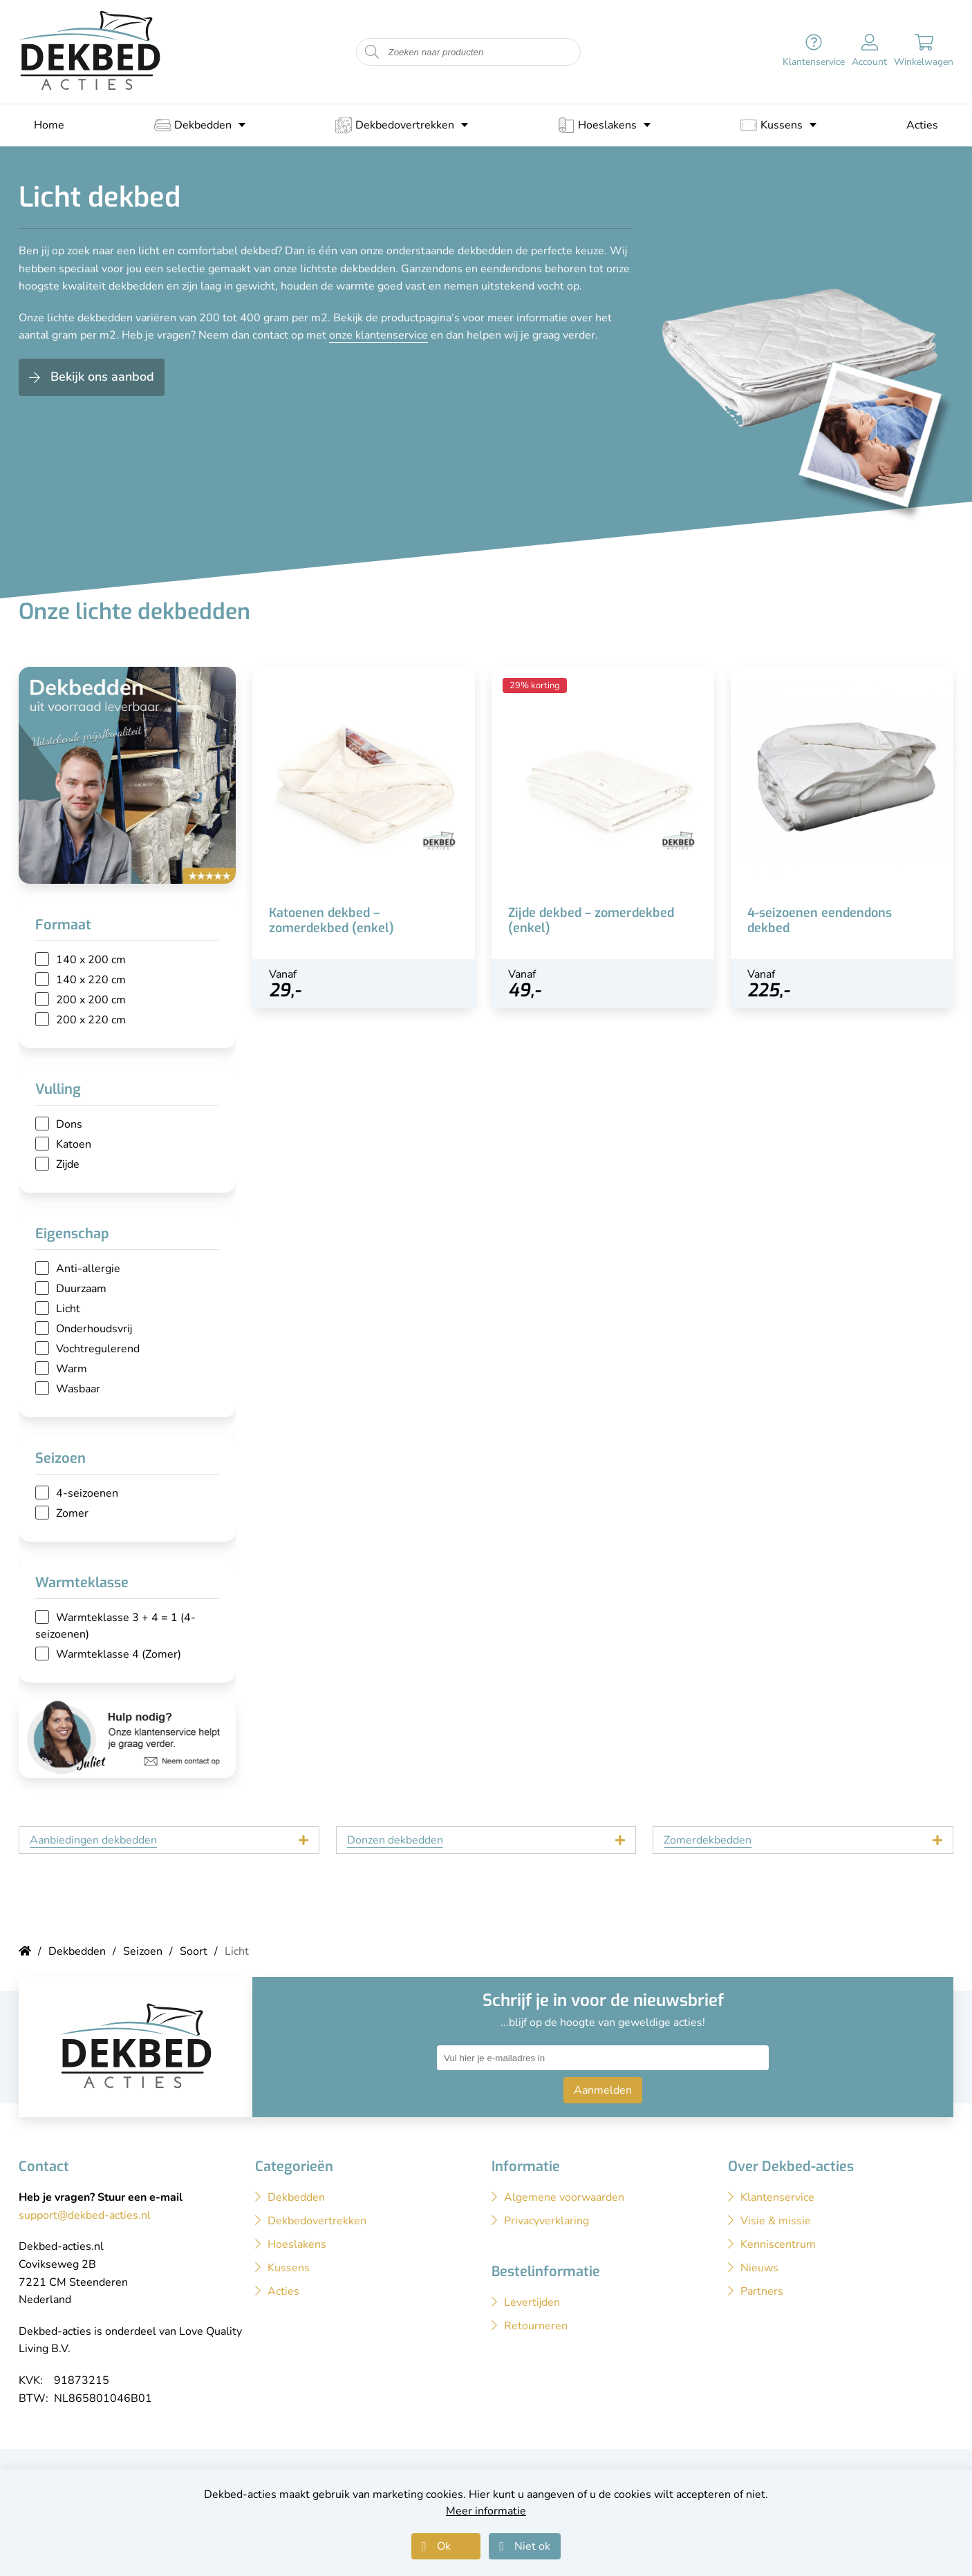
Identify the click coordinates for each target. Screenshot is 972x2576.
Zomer (72, 1513)
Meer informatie (486, 2511)
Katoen (73, 1144)
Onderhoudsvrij (94, 1328)
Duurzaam (81, 1288)
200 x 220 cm (91, 1019)
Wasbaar (78, 1388)
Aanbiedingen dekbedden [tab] (93, 1840)
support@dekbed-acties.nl (85, 2215)
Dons (69, 1124)
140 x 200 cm (91, 959)
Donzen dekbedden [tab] (395, 1840)
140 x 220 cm (91, 979)
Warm (71, 1368)
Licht (68, 1308)
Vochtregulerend (98, 1348)
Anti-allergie (88, 1268)
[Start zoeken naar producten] (372, 52)
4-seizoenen (87, 1493)
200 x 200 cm (91, 999)
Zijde (68, 1164)
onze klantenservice (378, 335)
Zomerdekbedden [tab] (707, 1840)
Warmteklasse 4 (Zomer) (118, 1654)
